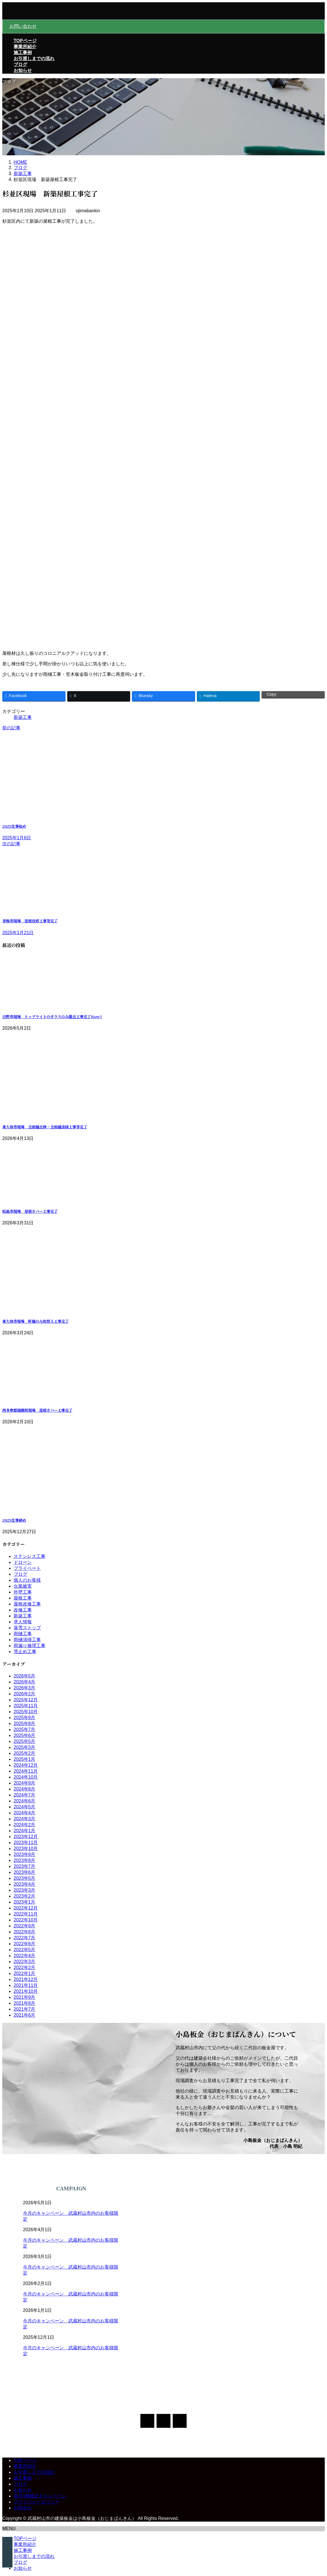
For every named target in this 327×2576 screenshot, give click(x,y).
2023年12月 (26, 1836)
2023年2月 (24, 1896)
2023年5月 (24, 1878)
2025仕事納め (14, 1520)
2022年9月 (24, 1925)
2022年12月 (26, 1908)
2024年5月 (24, 1806)
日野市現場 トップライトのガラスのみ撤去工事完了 (52, 1016)
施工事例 (23, 2478)
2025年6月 (24, 1735)
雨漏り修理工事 (29, 1645)
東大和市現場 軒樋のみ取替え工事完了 (35, 1321)
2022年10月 (26, 1919)
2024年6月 (24, 1800)
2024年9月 (24, 1783)
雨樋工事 (23, 1633)
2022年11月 (26, 1914)
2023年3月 (24, 1890)
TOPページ (25, 2460)
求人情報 (23, 1621)
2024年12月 (26, 1765)
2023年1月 (24, 1902)
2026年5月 (24, 1676)
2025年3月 (24, 1747)
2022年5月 (24, 1949)
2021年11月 (26, 1985)
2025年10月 (26, 1711)
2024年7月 (24, 1795)
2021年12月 (26, 1979)
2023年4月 (24, 1884)
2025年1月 (24, 1759)
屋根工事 (23, 1598)
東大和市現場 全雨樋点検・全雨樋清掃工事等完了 (44, 1126)
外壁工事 (23, 1592)
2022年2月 (24, 1967)
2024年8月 (24, 1789)
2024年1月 (24, 1830)
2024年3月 (24, 1818)
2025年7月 (24, 1729)
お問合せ (23, 2507)
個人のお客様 (27, 1580)
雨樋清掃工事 (27, 1639)
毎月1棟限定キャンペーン (40, 2496)
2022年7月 (24, 1937)
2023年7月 (24, 1866)
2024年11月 (26, 1771)
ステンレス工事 (29, 1556)
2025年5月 (24, 1741)
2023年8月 (24, 1860)
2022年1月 (24, 1973)
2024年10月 (26, 1777)
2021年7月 (24, 2009)
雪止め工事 (25, 1651)
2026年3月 (24, 1687)
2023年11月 (26, 1842)
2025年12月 (26, 1699)
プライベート (27, 1568)
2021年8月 (24, 2003)
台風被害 (23, 1586)
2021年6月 (24, 2015)
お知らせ (23, 2490)
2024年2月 (24, 1824)
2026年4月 (24, 1681)
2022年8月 (24, 1931)
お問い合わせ (23, 26)
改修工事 (23, 1609)
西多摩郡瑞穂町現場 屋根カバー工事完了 (37, 1410)
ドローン (23, 1562)
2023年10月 (26, 1848)
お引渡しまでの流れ (34, 2472)
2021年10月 (26, 1991)
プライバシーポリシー (36, 2501)
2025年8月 (24, 1723)
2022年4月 (24, 1955)
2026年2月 (24, 1693)
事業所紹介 (25, 2466)
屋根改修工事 (27, 1604)
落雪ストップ (27, 1627)
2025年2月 (24, 1753)
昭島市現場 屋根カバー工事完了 (30, 1211)
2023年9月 (24, 1854)
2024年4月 (24, 1812)
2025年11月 (26, 1705)
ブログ (20, 1574)
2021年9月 (24, 1997)
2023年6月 (24, 1872)
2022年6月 (24, 1943)
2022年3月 (24, 1961)
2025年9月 (24, 1717)
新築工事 (23, 717)
